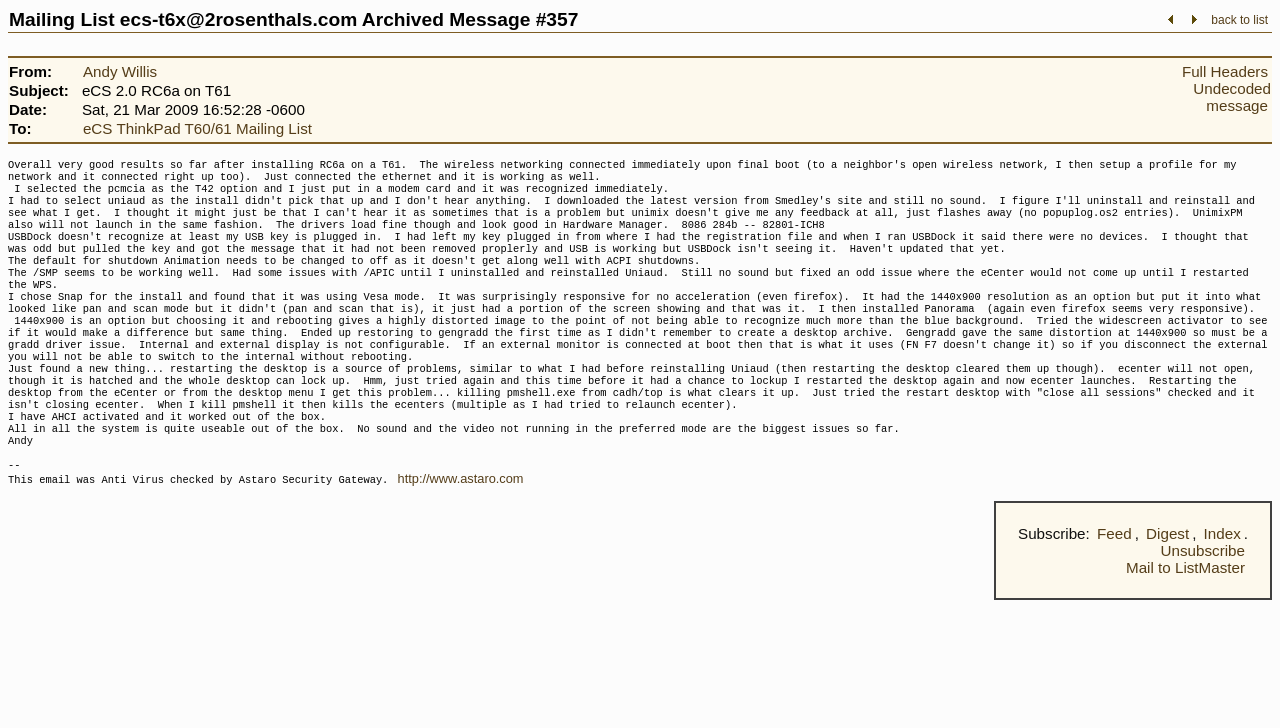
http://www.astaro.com (461, 530)
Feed (1114, 585)
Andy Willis (120, 71)
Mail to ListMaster (1185, 619)
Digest (1167, 585)
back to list (1239, 20)
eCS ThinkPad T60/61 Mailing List (197, 128)
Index (1222, 585)
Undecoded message (1232, 97)
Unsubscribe (1203, 602)
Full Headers (1225, 71)
